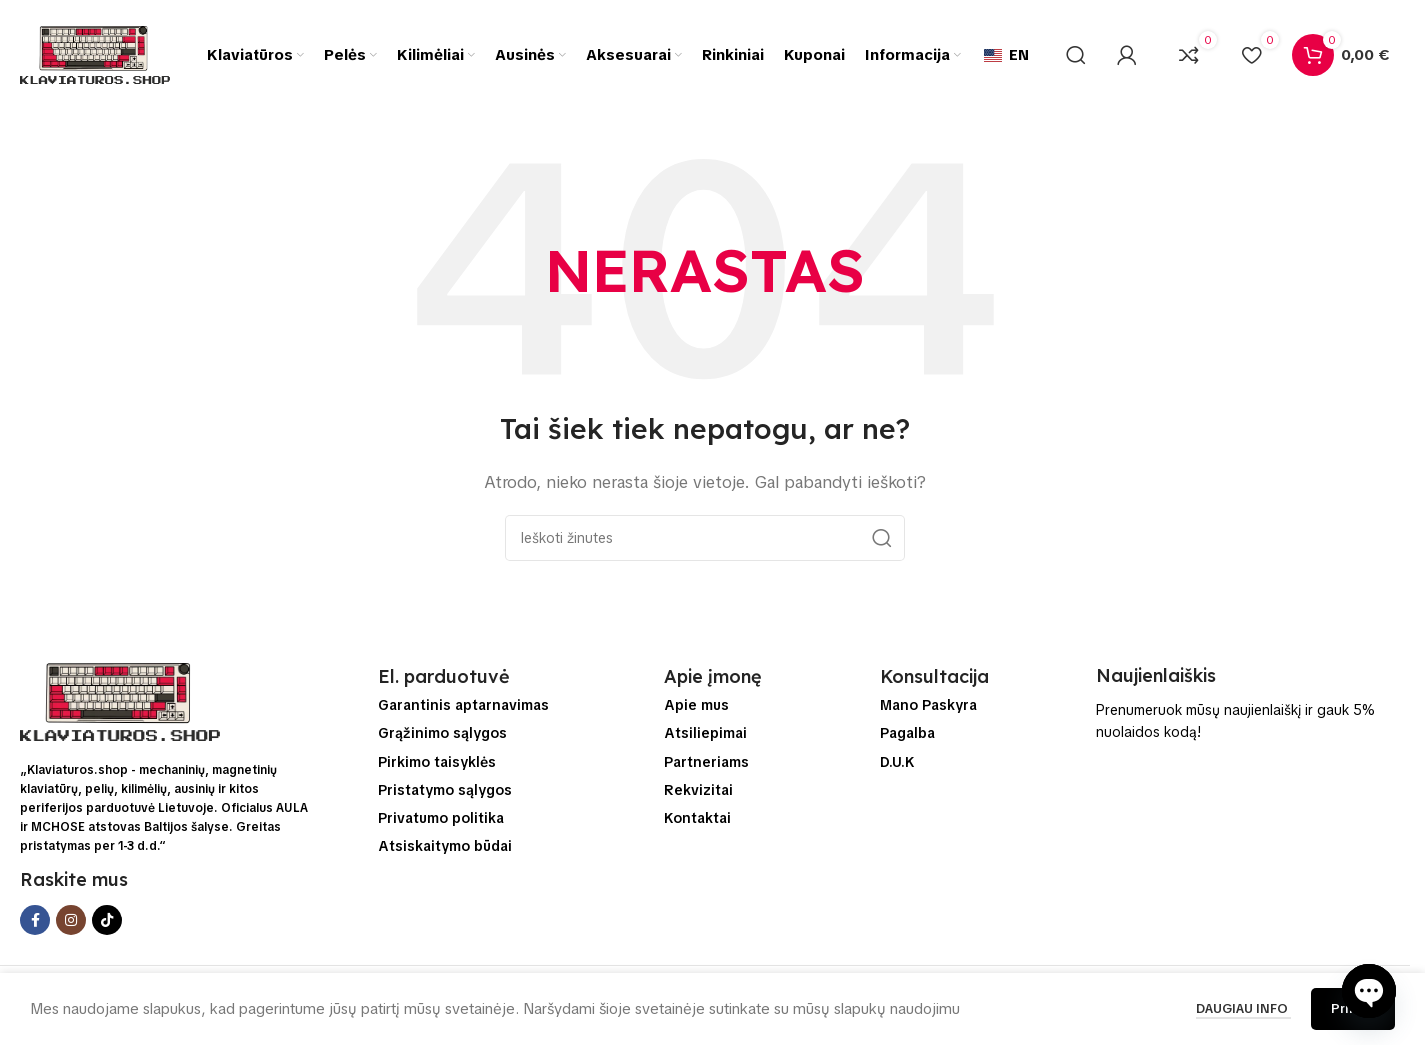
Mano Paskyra (928, 705)
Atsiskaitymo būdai (445, 846)
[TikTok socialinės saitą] (107, 920)
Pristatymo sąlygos (445, 790)
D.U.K (897, 762)
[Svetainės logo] (95, 54)
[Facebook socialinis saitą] (35, 920)
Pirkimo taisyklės (437, 762)
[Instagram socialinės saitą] (71, 920)
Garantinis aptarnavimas (463, 705)
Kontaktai (697, 818)
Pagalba (907, 733)
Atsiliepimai (705, 733)
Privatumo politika (441, 818)
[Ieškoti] (1076, 55)
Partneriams (706, 762)
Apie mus (696, 705)
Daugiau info (1243, 1008)
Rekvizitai (698, 790)
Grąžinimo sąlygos (442, 733)
